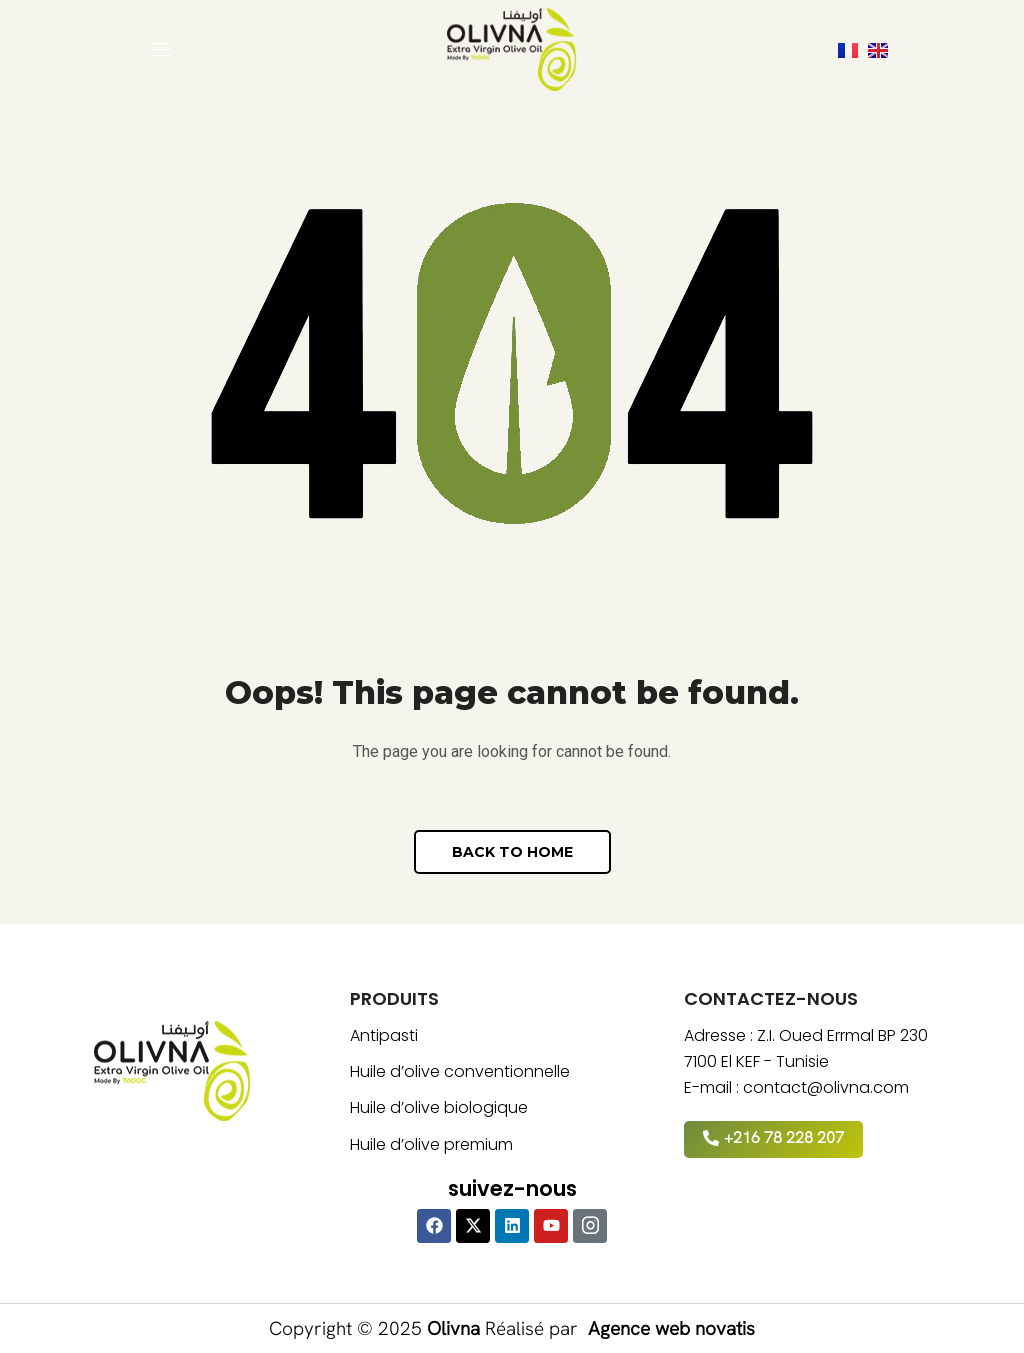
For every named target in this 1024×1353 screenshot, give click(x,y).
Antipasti (384, 1035)
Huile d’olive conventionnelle (460, 1071)
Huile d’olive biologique (439, 1107)
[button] (161, 50)
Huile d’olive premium (431, 1144)
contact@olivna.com (826, 1087)
